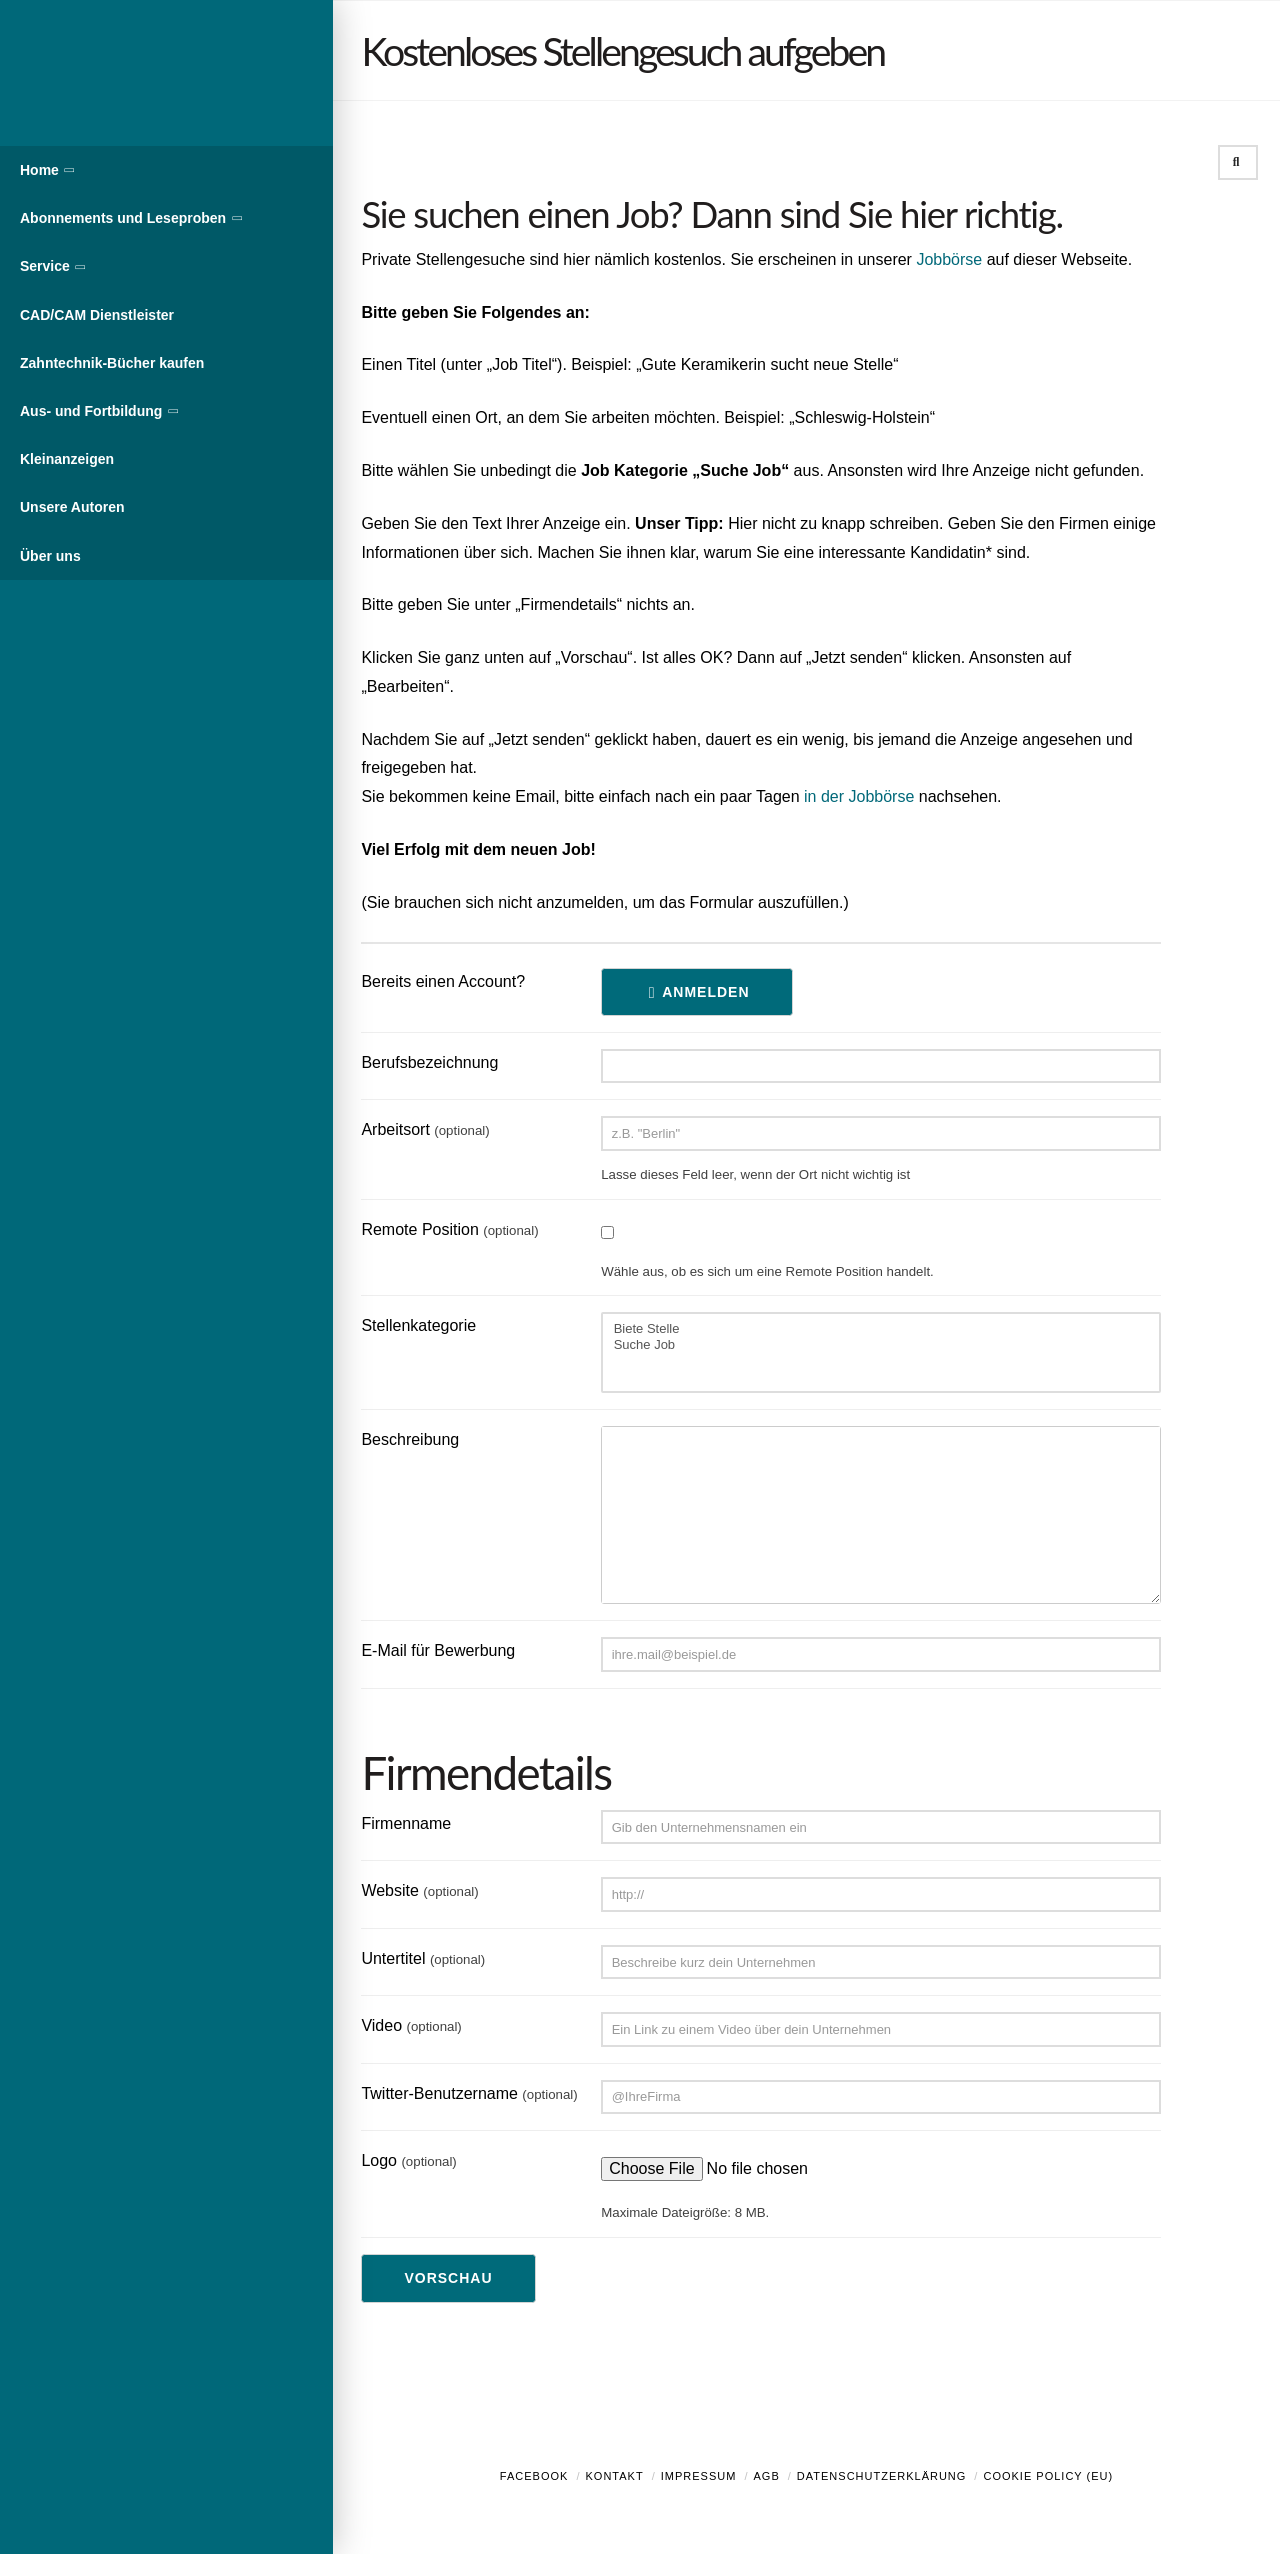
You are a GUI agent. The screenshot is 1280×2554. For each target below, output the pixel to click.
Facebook (534, 2476)
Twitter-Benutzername (469, 2093)
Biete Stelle (881, 1329)
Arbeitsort (425, 1129)
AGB (766, 2476)
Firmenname (406, 1823)
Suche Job (881, 1345)
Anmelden (705, 992)
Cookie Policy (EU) (1048, 2476)
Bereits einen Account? (443, 981)
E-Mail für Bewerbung (438, 1650)
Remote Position (449, 1229)
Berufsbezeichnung (429, 1062)
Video (411, 2025)
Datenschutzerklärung (882, 2476)
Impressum (699, 2476)
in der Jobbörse (859, 796)
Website (419, 1890)
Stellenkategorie (418, 1325)
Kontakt (615, 2476)
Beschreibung (410, 1439)
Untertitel (423, 1958)
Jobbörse (949, 259)
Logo (408, 2160)
